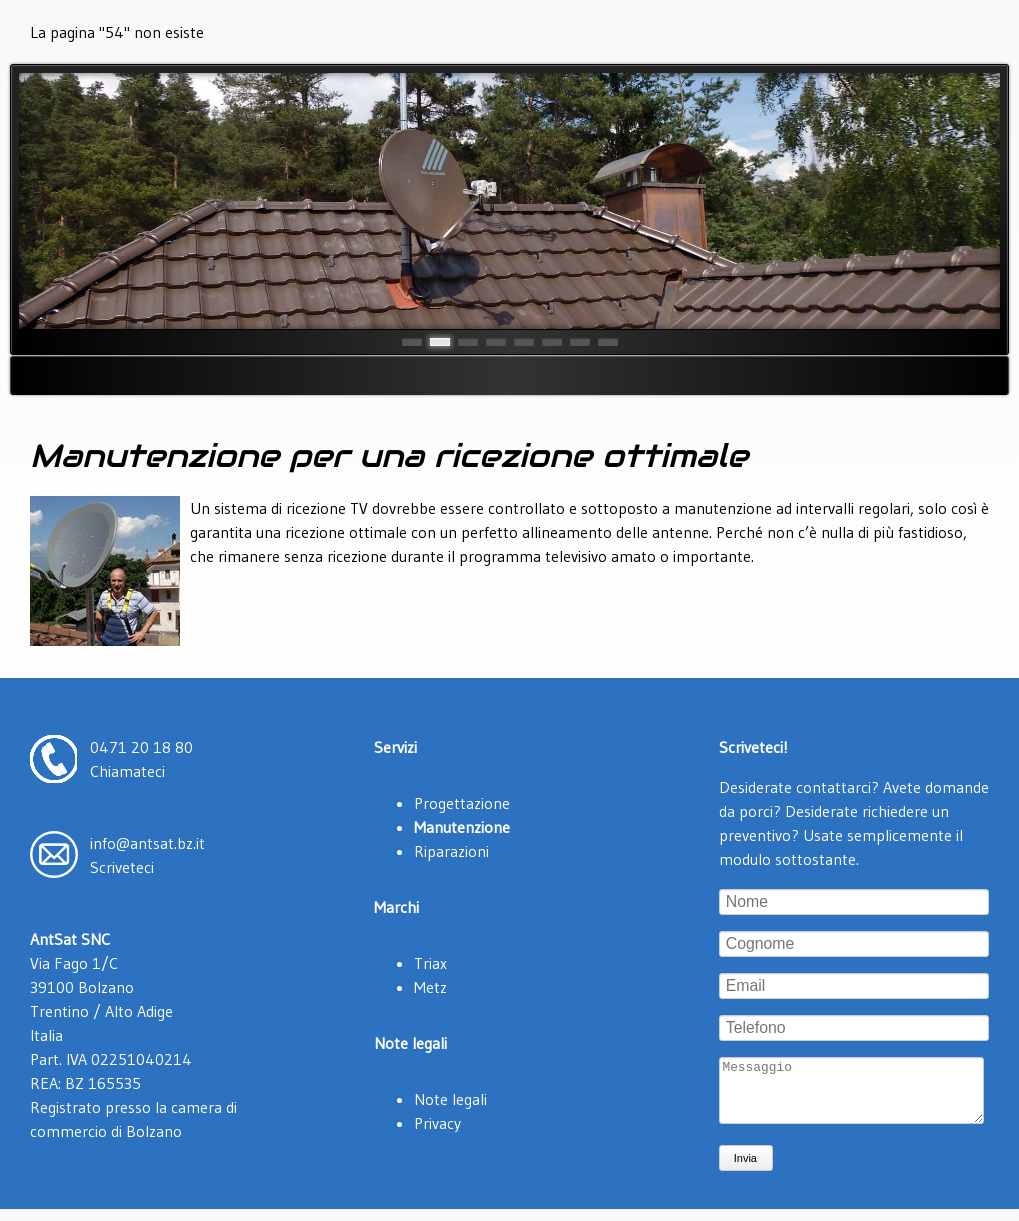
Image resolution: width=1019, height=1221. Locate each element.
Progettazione (462, 803)
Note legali (450, 1099)
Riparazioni (451, 851)
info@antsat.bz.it (147, 843)
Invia (745, 1170)
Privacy (437, 1123)
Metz (430, 987)
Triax (430, 963)
